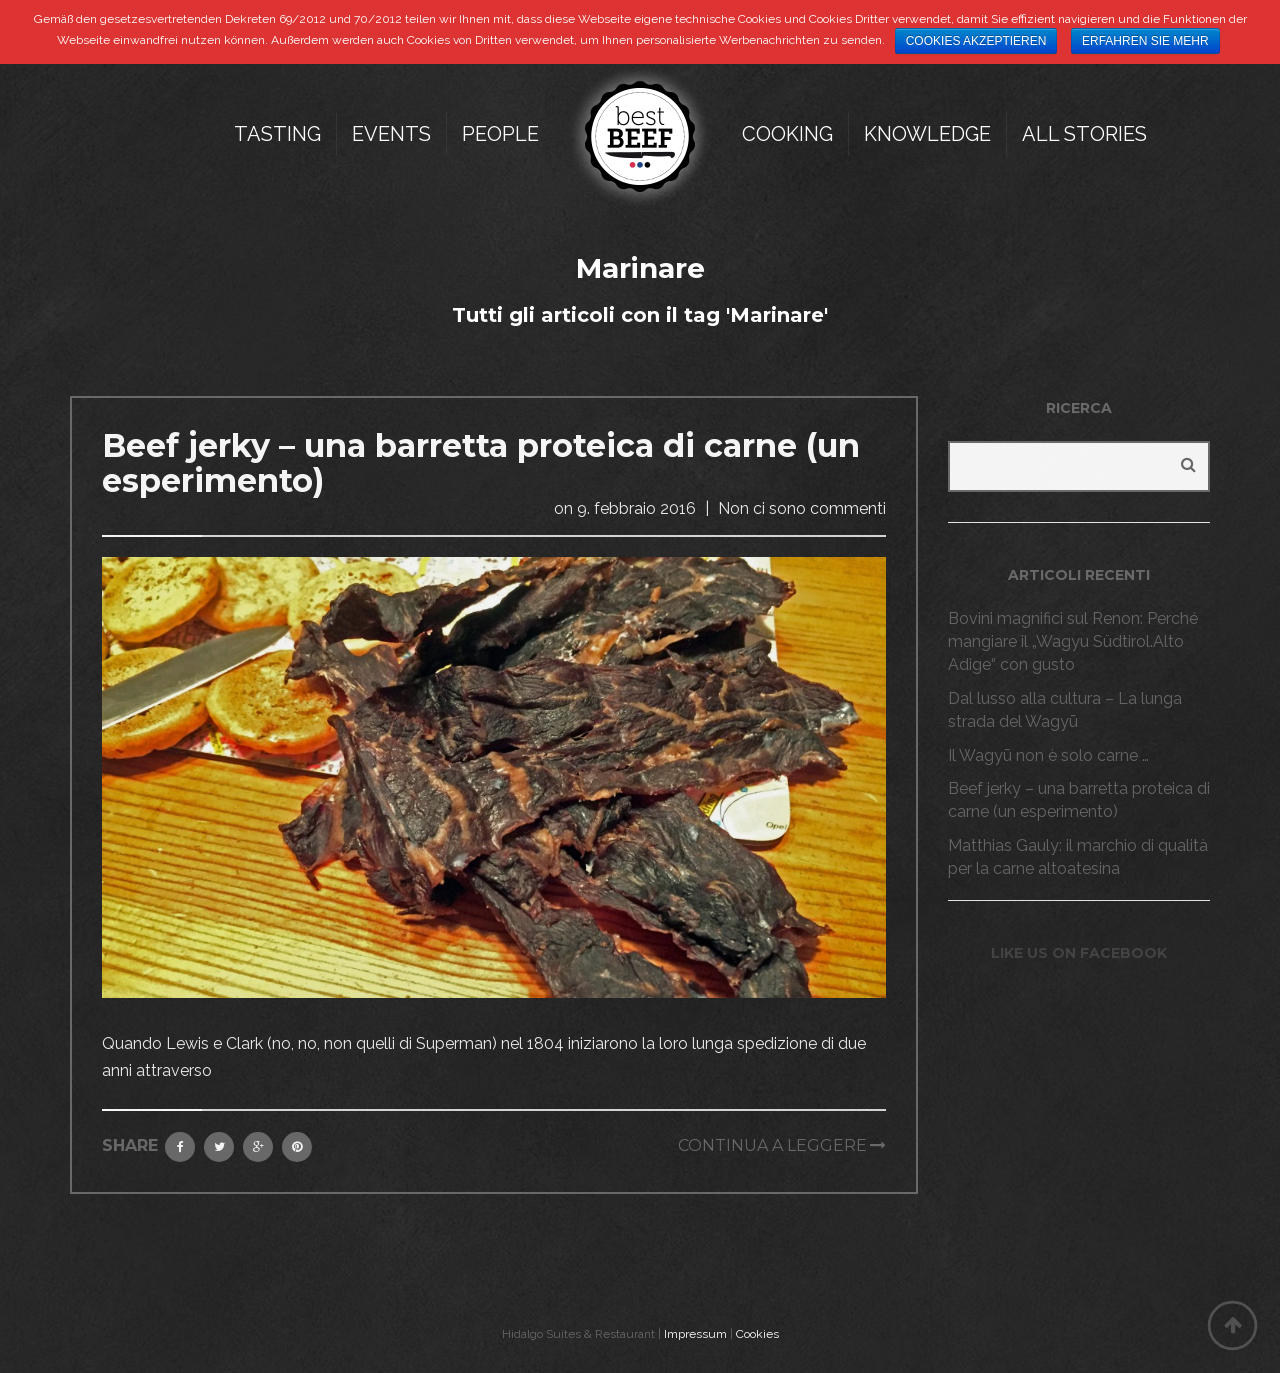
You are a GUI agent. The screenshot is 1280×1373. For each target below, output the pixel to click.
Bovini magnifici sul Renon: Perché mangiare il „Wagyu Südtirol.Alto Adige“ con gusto (1073, 641)
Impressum (695, 1334)
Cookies (757, 1334)
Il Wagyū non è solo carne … (1048, 755)
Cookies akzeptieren (976, 41)
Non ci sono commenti (802, 508)
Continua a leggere (772, 1145)
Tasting (277, 134)
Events (391, 134)
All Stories (1084, 134)
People (500, 134)
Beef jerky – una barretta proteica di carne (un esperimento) (481, 463)
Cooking (787, 134)
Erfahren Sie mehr (1145, 41)
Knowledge (927, 134)
